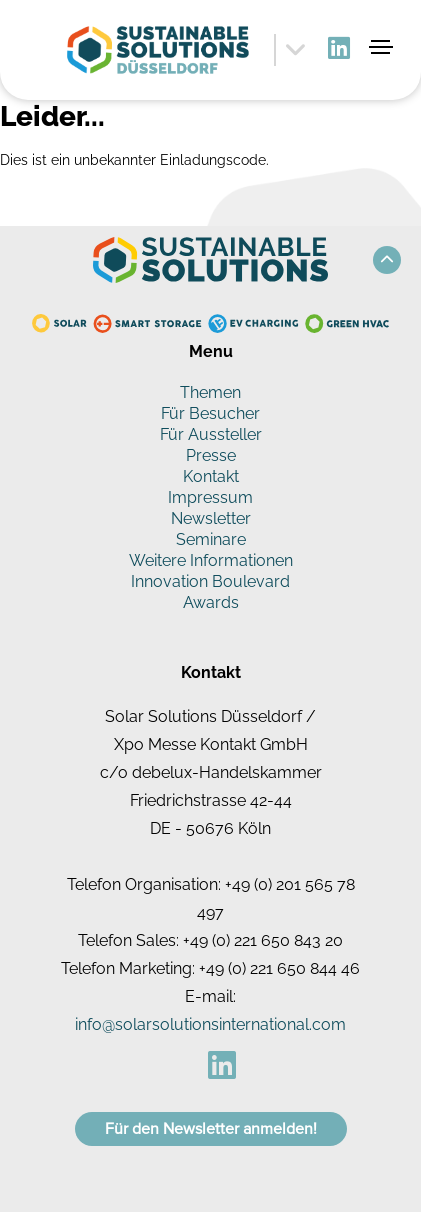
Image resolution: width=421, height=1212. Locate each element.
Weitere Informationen (211, 560)
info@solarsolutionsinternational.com (210, 1024)
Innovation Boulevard (210, 581)
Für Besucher (210, 413)
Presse (211, 455)
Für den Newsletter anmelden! (211, 1129)
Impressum (210, 497)
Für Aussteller (211, 434)
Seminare (211, 539)
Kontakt (211, 476)
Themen (210, 392)
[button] (387, 260)
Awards (211, 602)
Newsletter (211, 518)
